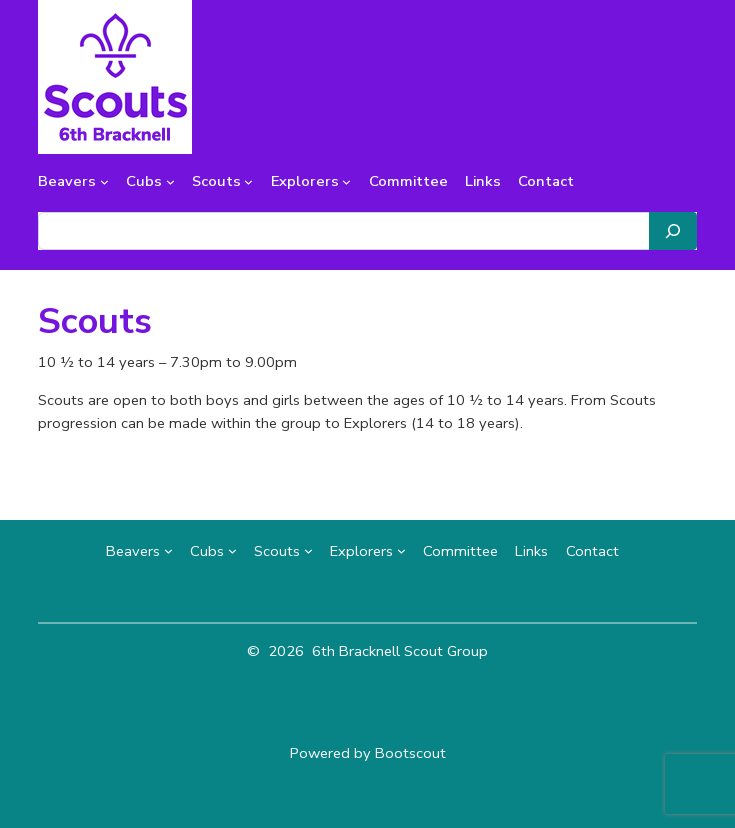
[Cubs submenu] (170, 181)
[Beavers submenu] (104, 181)
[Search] (673, 231)
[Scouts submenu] (248, 181)
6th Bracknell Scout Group (400, 651)
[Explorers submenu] (346, 181)
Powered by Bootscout (368, 753)
